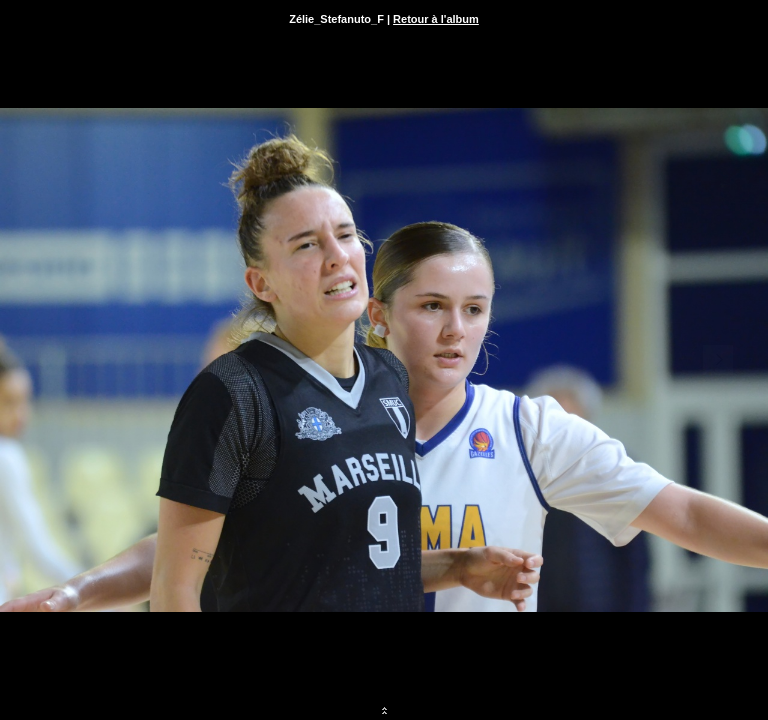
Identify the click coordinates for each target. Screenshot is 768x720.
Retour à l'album (436, 19)
